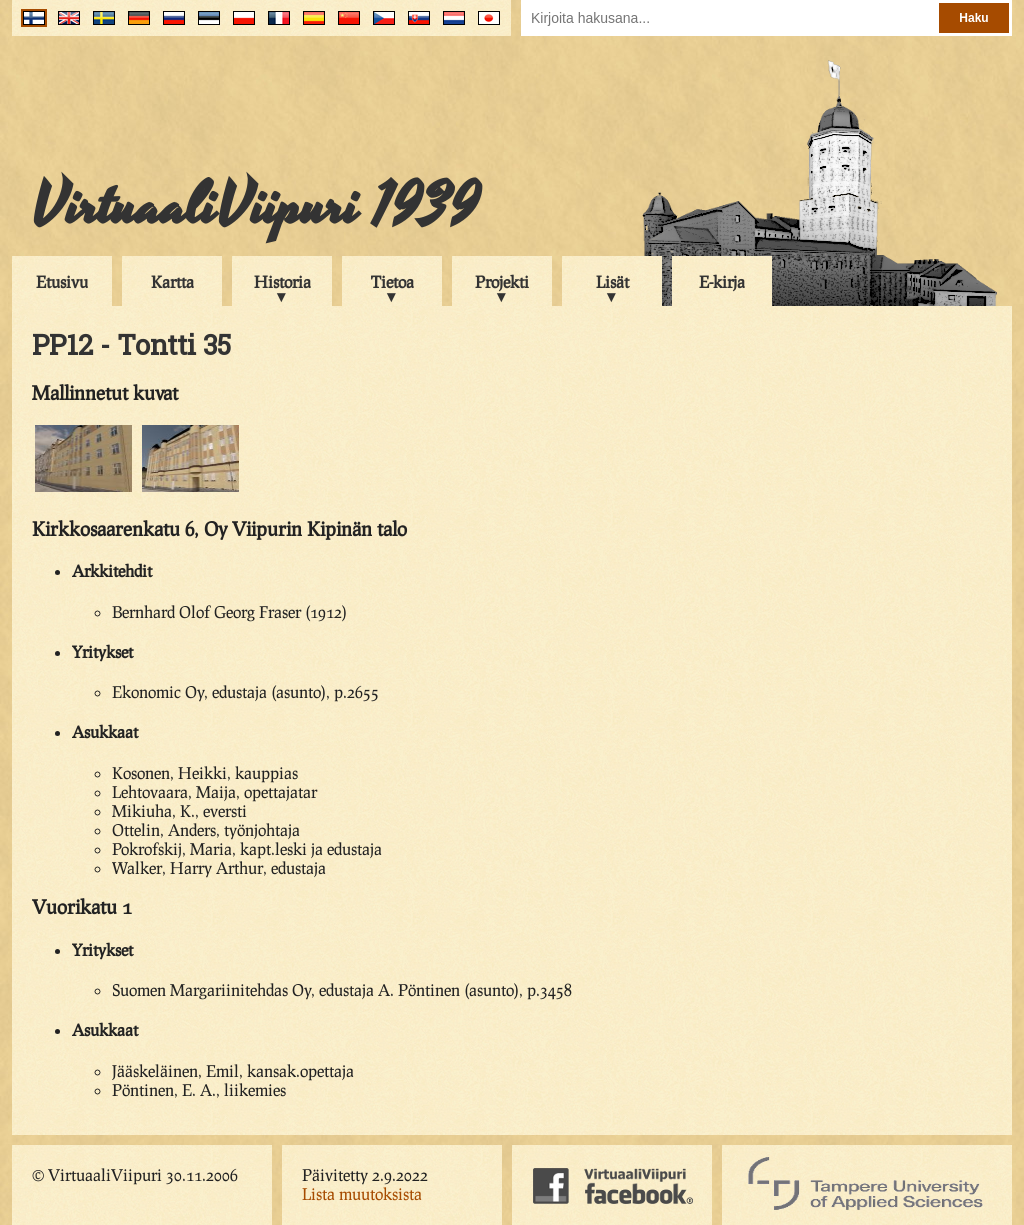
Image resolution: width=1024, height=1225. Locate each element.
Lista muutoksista (362, 1193)
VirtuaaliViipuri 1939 (255, 207)
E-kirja (722, 281)
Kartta (172, 281)
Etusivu (62, 281)
